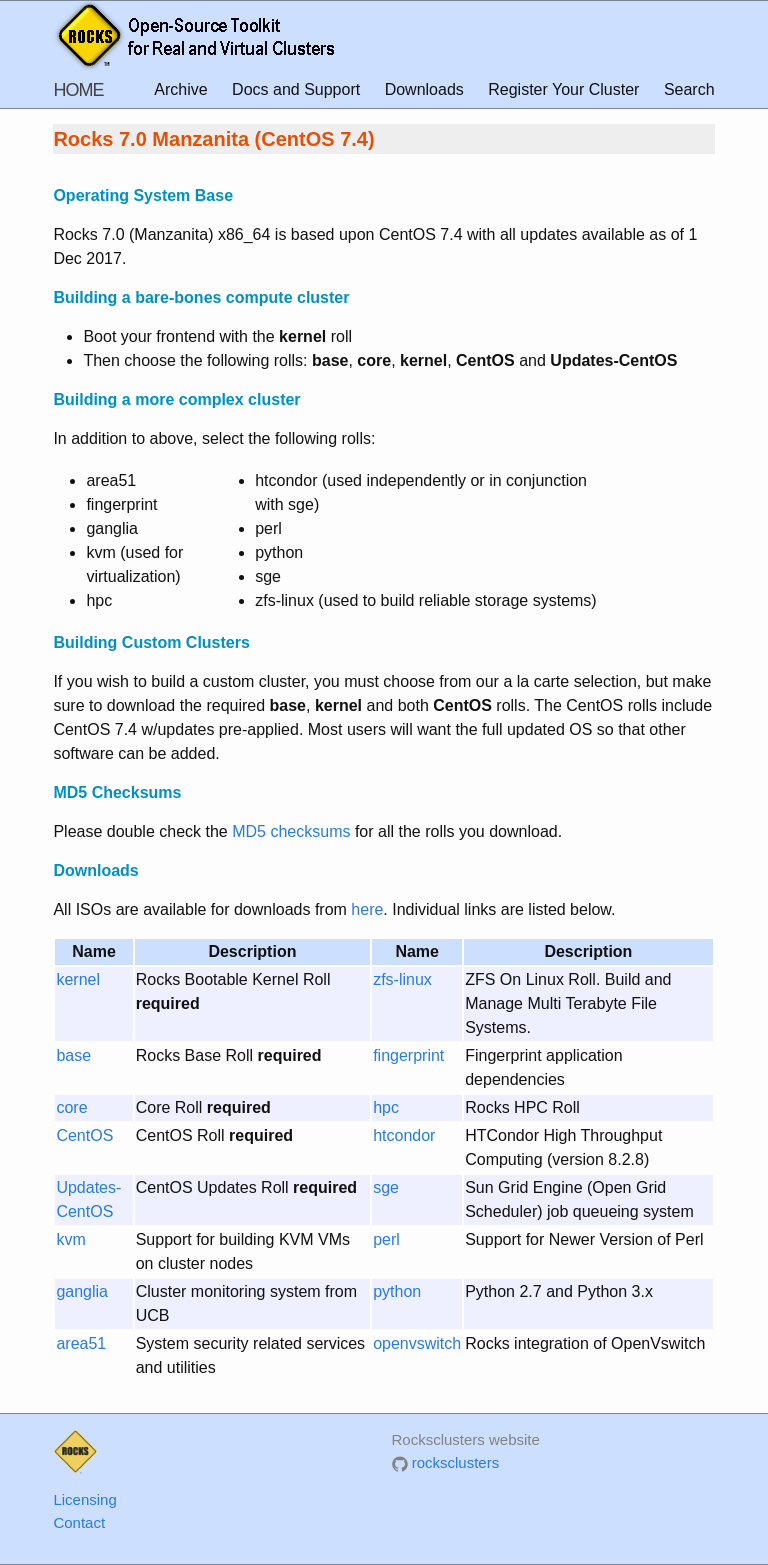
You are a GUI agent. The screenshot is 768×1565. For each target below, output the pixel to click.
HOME (78, 90)
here (367, 909)
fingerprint (408, 1055)
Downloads (424, 89)
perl (386, 1239)
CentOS (84, 1135)
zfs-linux (402, 979)
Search (689, 89)
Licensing (84, 1499)
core (71, 1107)
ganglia (82, 1291)
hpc (386, 1107)
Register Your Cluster (563, 89)
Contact (79, 1522)
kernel (78, 979)
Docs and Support (296, 89)
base (73, 1055)
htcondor (404, 1135)
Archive (180, 89)
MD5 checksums (291, 831)
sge (386, 1187)
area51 (81, 1343)
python (397, 1291)
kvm (70, 1239)
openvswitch (417, 1343)
